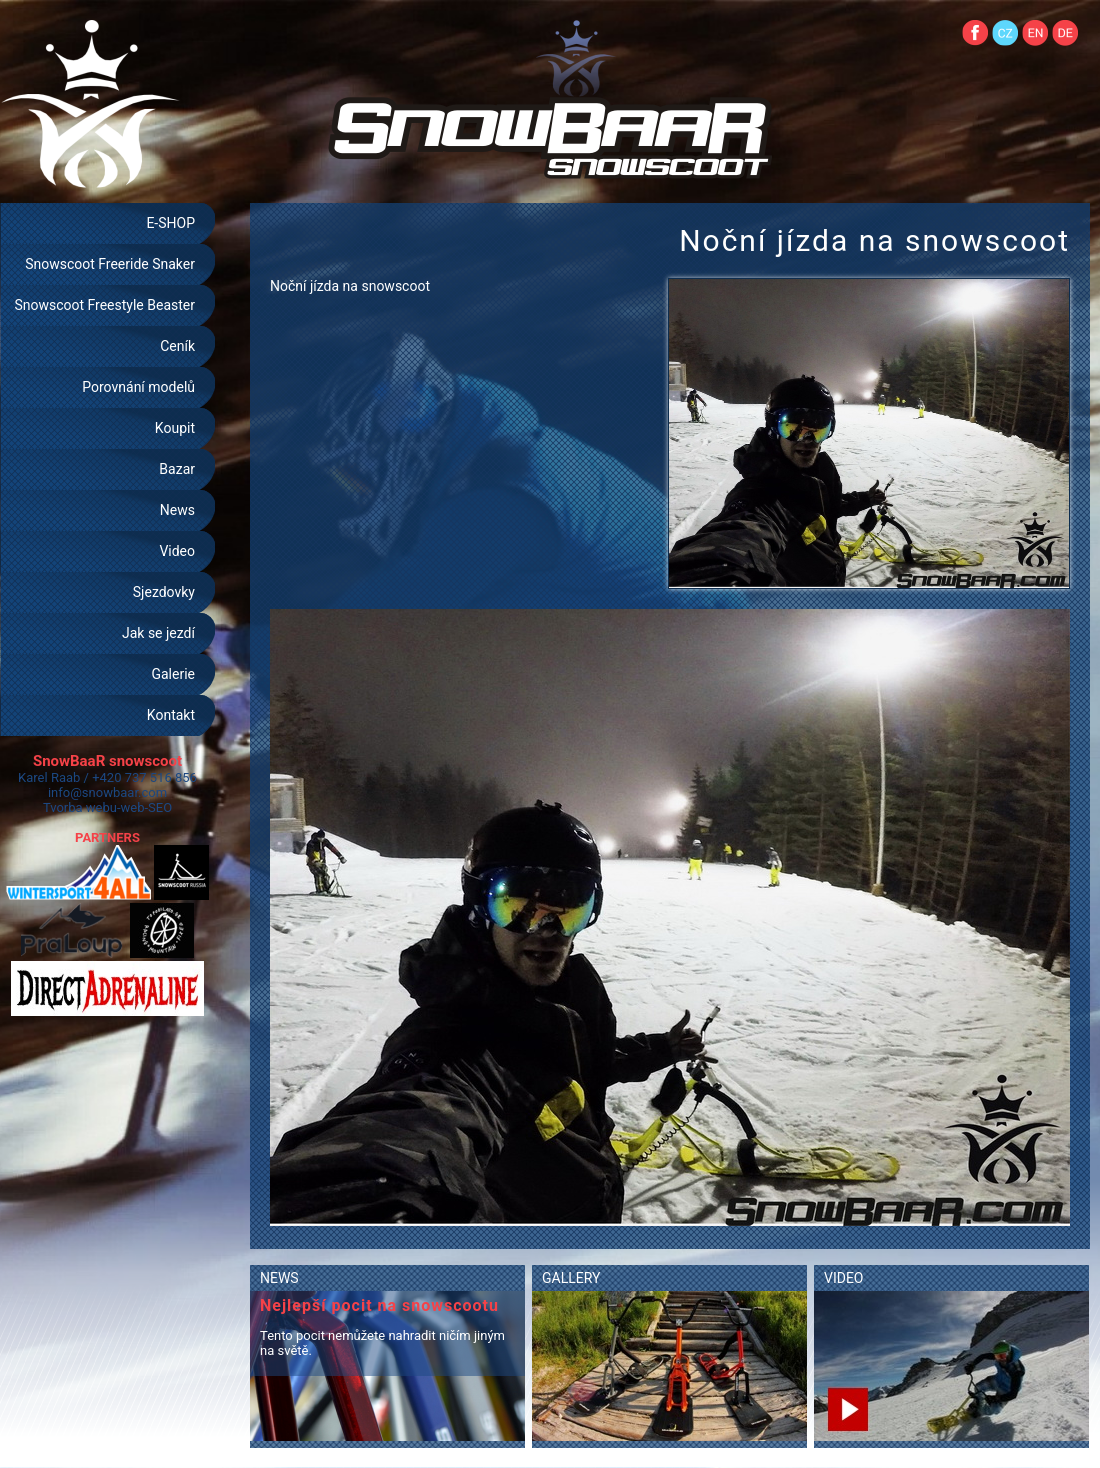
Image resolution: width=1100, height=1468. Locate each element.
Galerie (173, 674)
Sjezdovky (164, 592)
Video (177, 551)
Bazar (177, 469)
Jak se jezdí (158, 633)
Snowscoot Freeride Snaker (110, 264)
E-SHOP (170, 223)
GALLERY (571, 1278)
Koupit (175, 428)
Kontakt (171, 715)
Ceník (177, 346)
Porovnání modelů (138, 387)
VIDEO (844, 1278)
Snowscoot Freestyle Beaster (104, 305)
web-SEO (147, 807)
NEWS (279, 1278)
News (177, 510)
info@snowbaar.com (107, 792)
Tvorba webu (80, 807)
